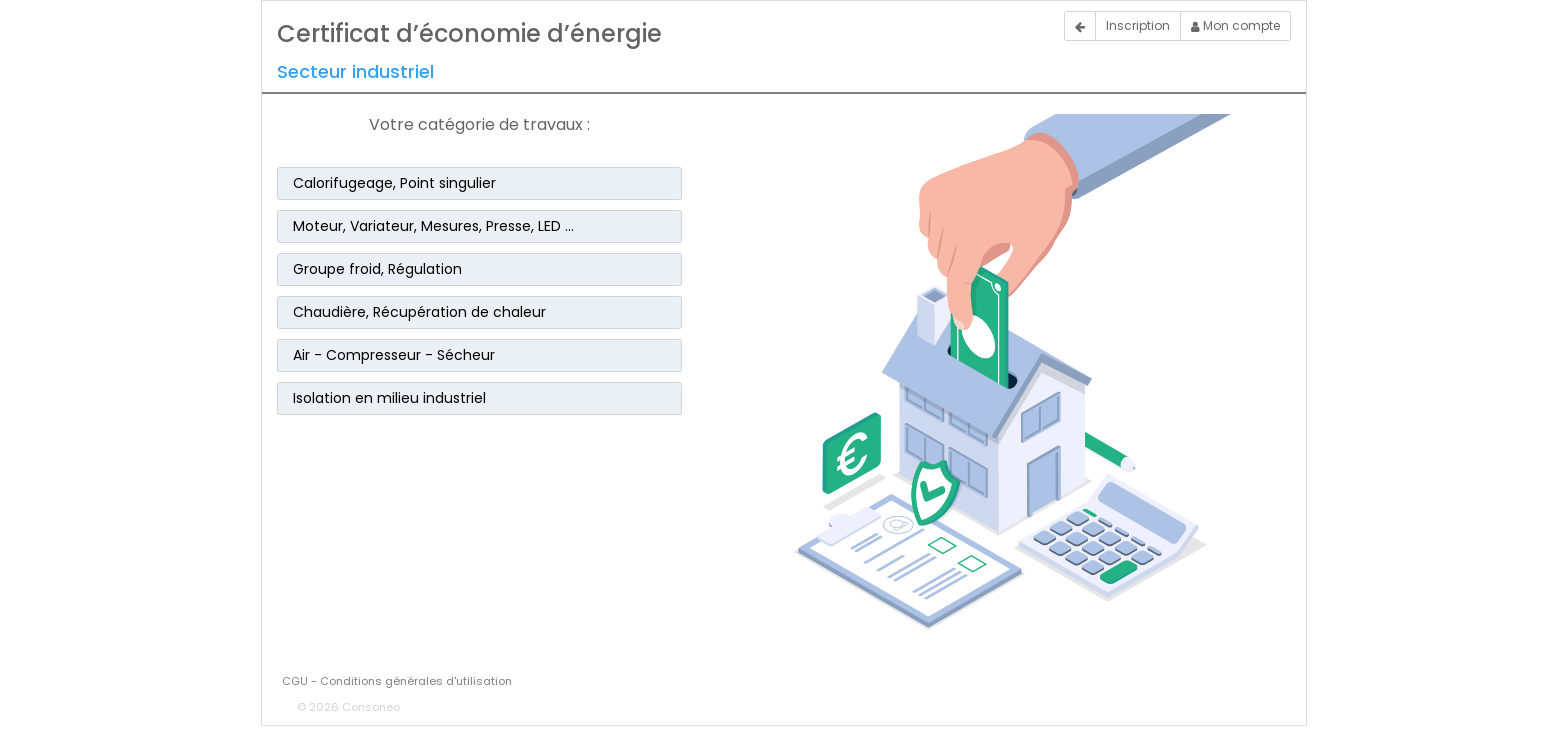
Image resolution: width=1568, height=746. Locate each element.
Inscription (1138, 25)
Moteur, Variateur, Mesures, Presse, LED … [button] (433, 226)
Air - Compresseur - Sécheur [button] (394, 355)
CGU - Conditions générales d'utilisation (397, 681)
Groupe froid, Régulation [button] (377, 269)
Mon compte (1235, 25)
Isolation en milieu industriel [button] (389, 398)
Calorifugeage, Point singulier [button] (394, 183)
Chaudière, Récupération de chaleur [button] (419, 312)
